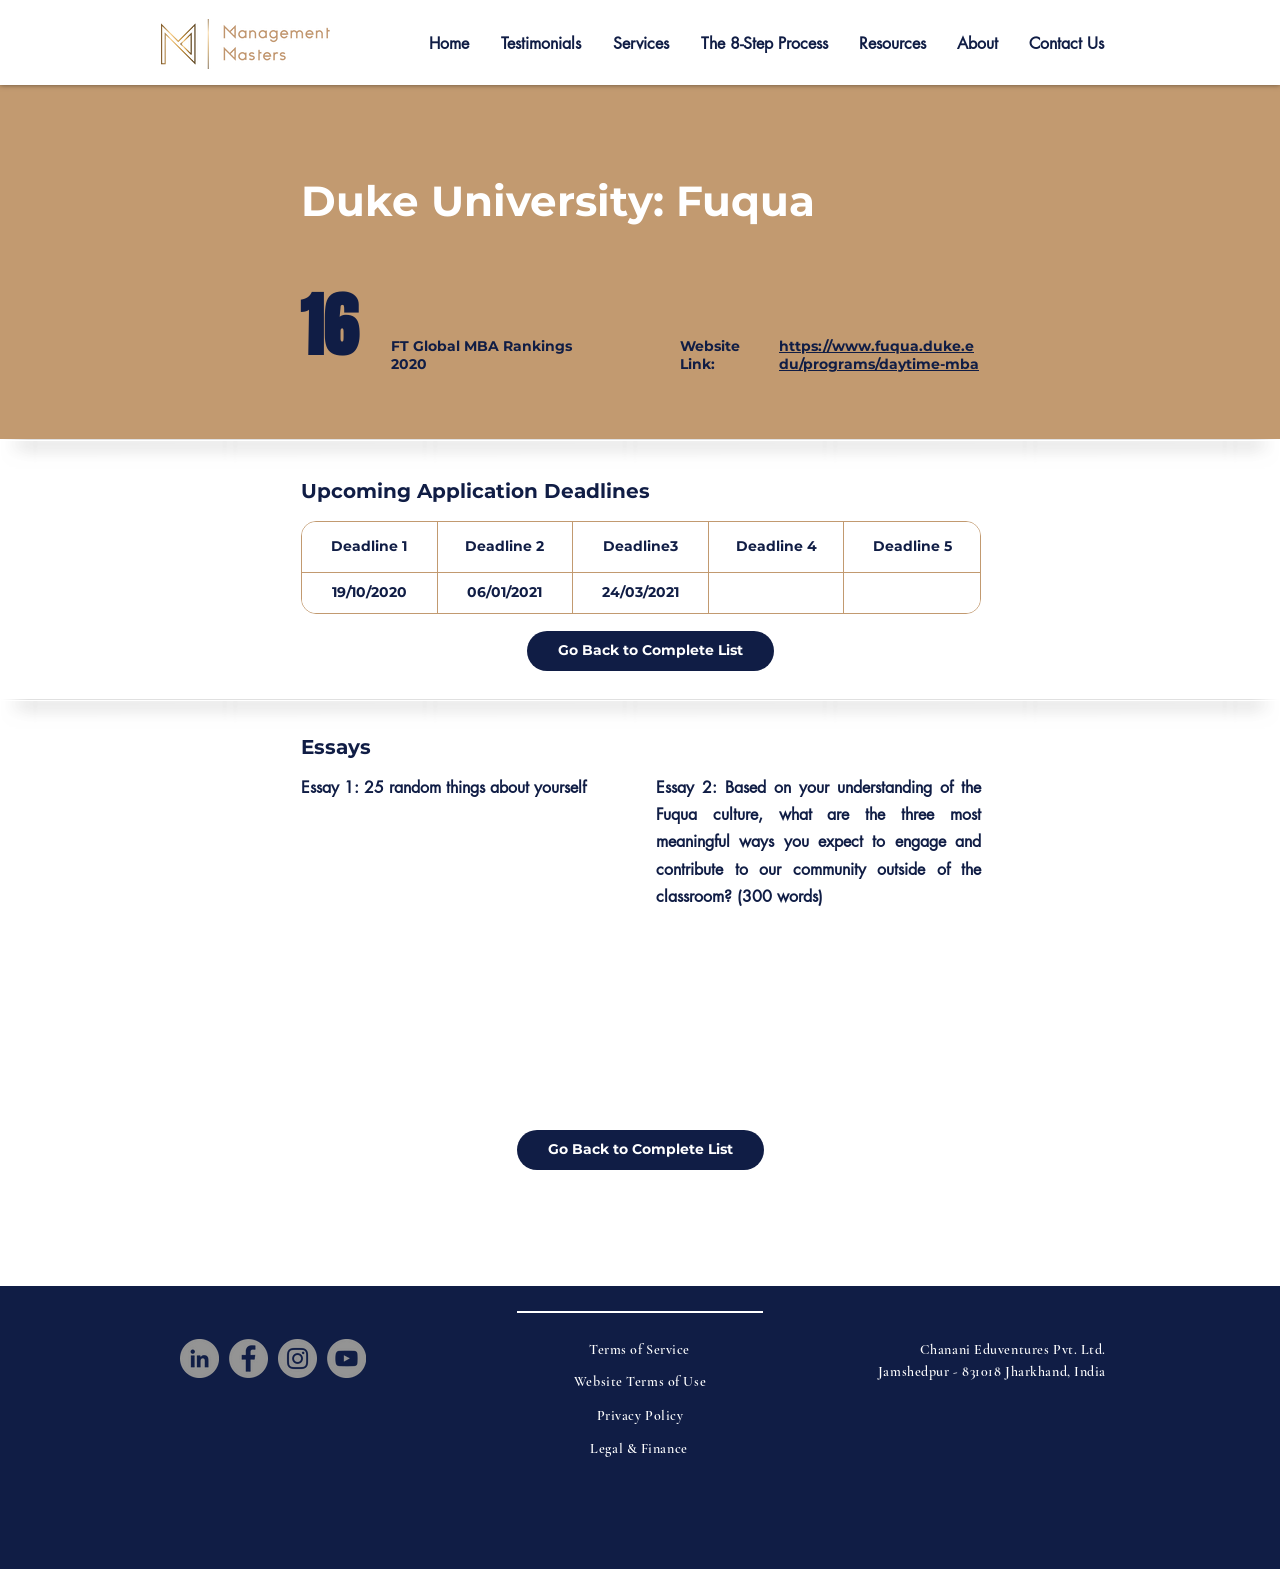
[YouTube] (346, 1358)
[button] (541, 44)
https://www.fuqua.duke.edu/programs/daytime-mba (879, 355)
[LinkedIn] (199, 1358)
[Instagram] (297, 1358)
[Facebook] (248, 1358)
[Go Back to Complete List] (650, 651)
